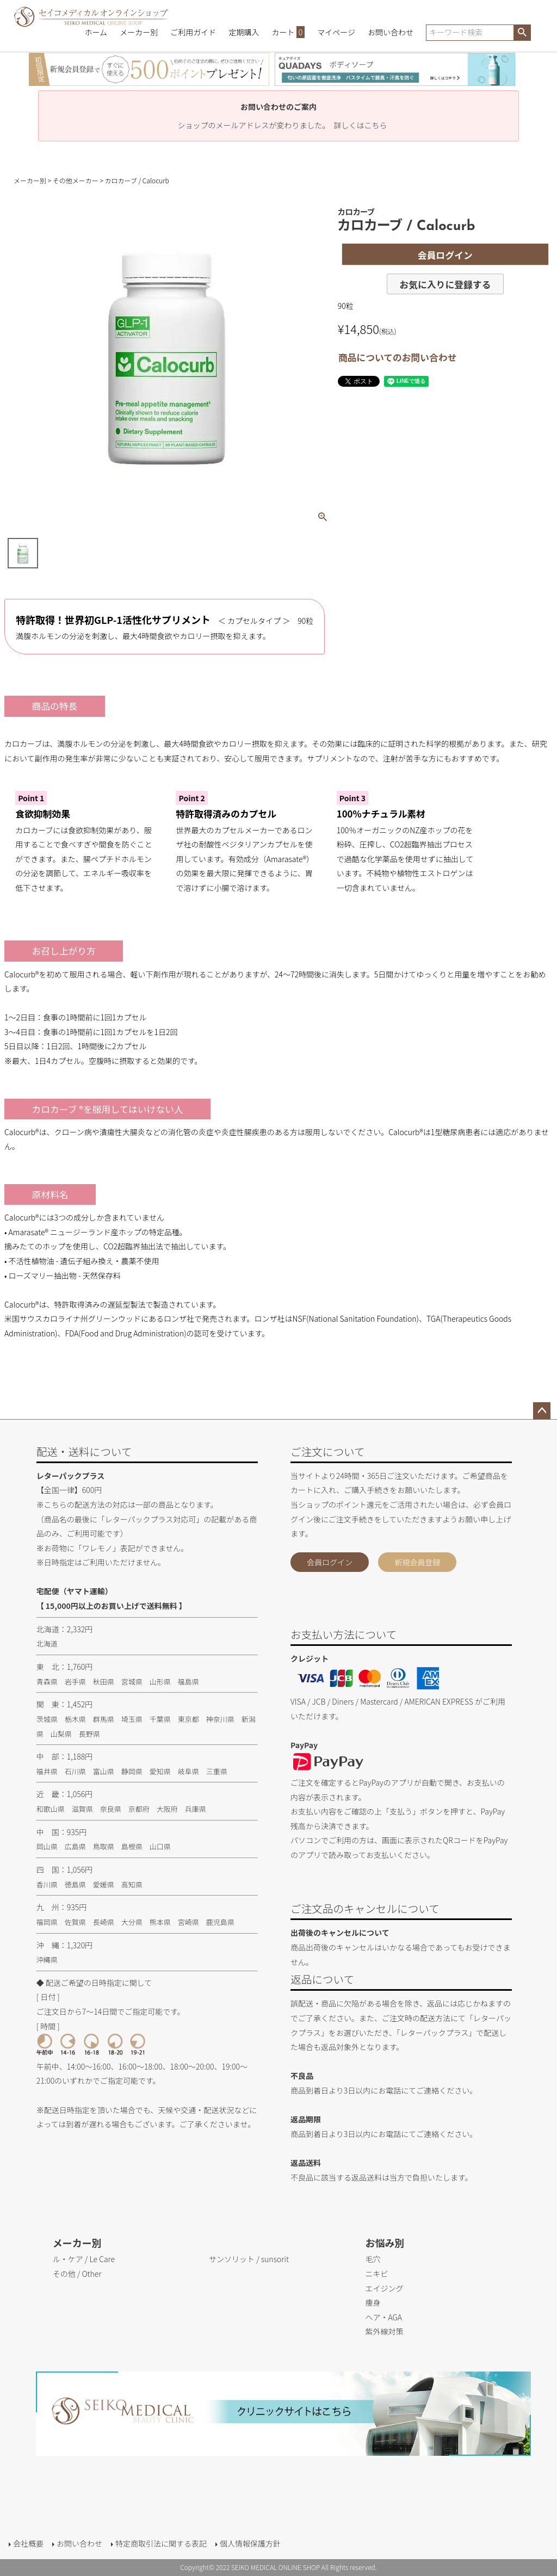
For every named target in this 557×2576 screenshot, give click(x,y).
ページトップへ (541, 1411)
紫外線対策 (384, 2331)
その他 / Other (77, 2273)
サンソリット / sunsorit (249, 2258)
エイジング (384, 2288)
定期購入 (243, 32)
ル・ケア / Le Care (84, 2258)
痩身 (372, 2302)
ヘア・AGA (383, 2317)
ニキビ (376, 2273)
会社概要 (28, 2543)
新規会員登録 (417, 1562)
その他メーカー (75, 180)
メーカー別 (139, 32)
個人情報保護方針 (250, 2543)
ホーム (96, 32)
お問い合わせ (390, 32)
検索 (521, 32)
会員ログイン (329, 1562)
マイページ (336, 32)
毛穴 (372, 2258)
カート (288, 32)
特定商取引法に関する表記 (161, 2543)
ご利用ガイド (193, 32)
